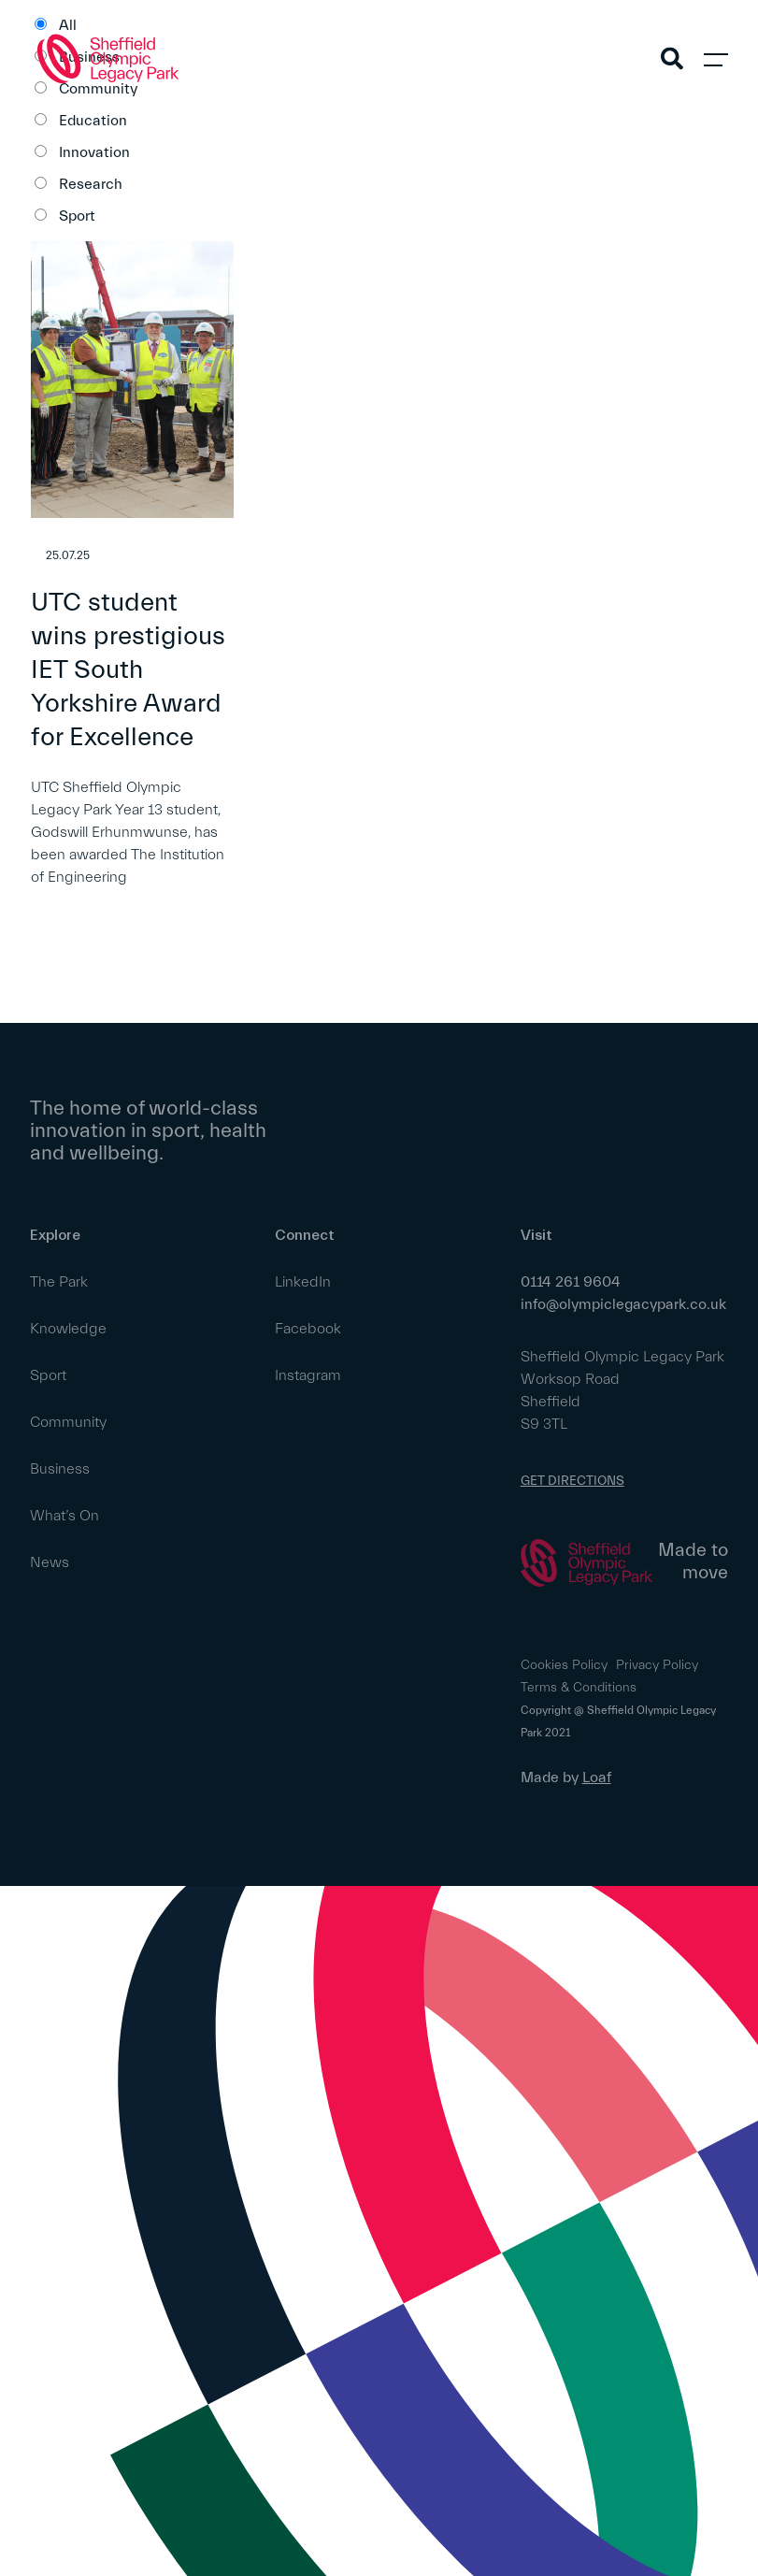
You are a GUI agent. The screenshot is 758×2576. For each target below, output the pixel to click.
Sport (77, 216)
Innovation (94, 152)
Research (90, 184)
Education (93, 120)
